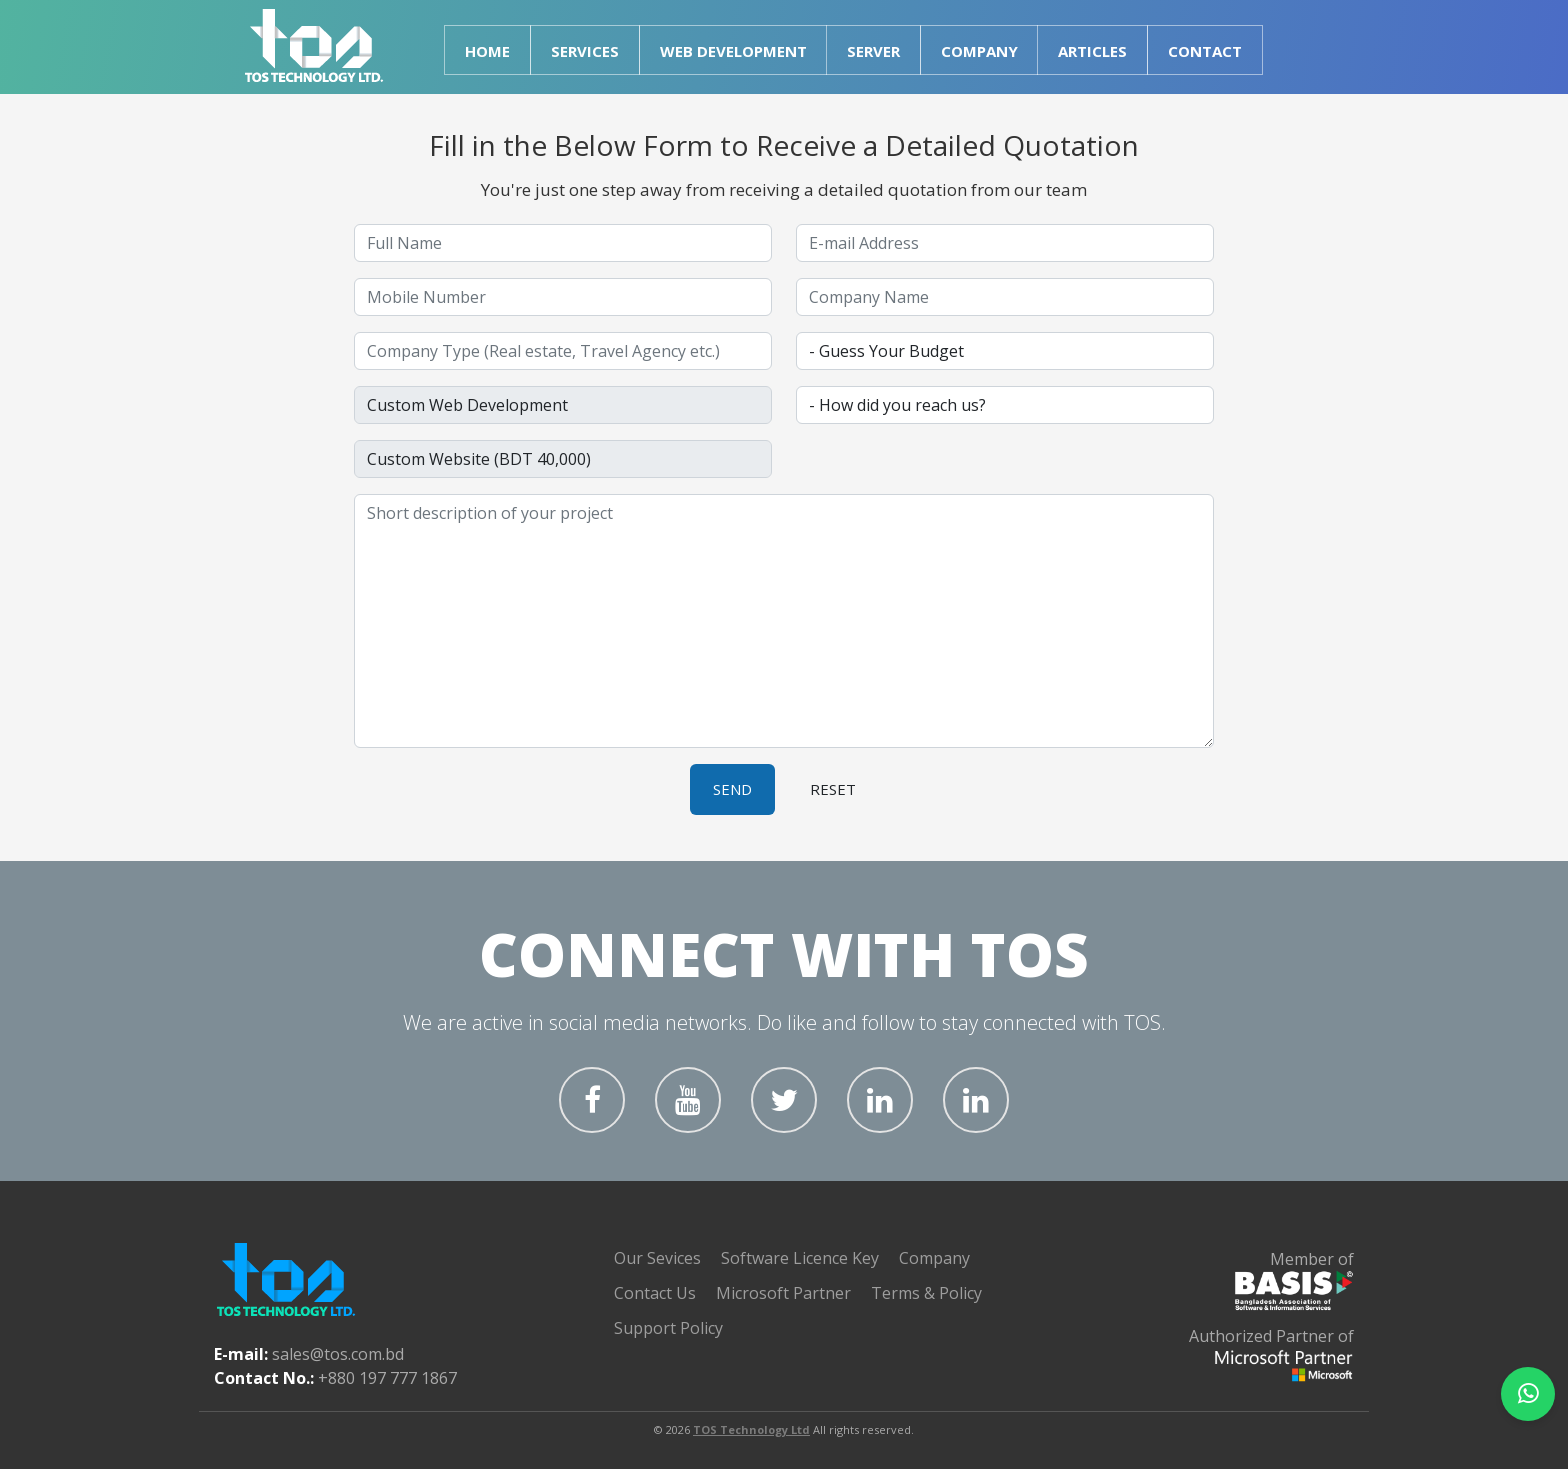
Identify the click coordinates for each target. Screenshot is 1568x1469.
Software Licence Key (800, 1258)
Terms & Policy (926, 1293)
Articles (1092, 51)
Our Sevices (657, 1258)
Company (934, 1258)
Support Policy (668, 1328)
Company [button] (979, 51)
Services (585, 51)
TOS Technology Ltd (751, 1429)
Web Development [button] (733, 51)
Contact (1205, 51)
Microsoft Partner (783, 1293)
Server (873, 51)
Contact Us (655, 1293)
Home (487, 51)
